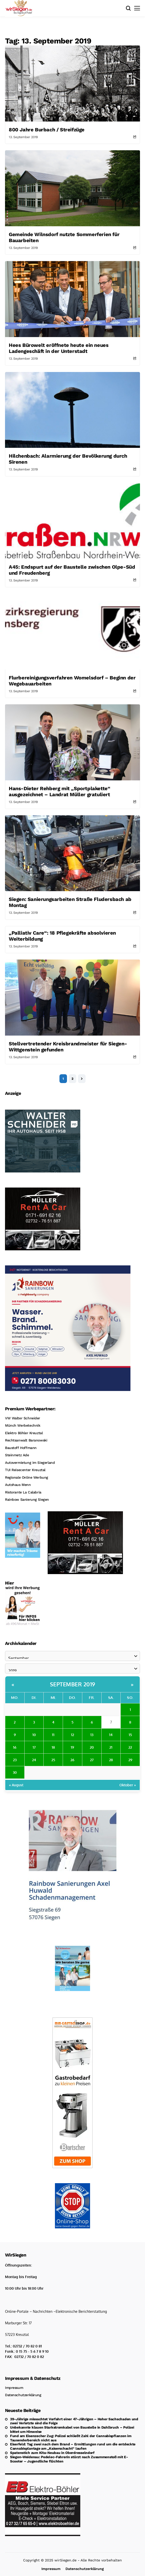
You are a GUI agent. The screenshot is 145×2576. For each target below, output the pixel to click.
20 (92, 1747)
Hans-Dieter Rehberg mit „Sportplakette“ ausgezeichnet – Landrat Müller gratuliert (59, 791)
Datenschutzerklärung (23, 2395)
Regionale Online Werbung (26, 1477)
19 (72, 1747)
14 (111, 1734)
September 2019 (72, 1684)
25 (53, 1759)
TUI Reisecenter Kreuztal (25, 1470)
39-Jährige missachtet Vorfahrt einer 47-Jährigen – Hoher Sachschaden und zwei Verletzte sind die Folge (74, 2421)
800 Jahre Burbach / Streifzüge (47, 130)
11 (53, 1734)
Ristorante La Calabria (23, 1492)
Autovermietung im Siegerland (30, 1463)
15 (130, 1734)
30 (15, 1772)
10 (34, 1734)
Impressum (14, 2388)
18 (53, 1747)
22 (130, 1747)
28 (111, 1759)
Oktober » (127, 1785)
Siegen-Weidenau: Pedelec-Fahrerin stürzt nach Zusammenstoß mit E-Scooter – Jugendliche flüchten (69, 2459)
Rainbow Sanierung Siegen (27, 1499)
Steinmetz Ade (17, 1455)
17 (34, 1747)
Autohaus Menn (18, 1485)
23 (15, 1759)
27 (92, 1759)
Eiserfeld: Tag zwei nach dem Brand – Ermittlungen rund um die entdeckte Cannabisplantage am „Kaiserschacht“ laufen (72, 2446)
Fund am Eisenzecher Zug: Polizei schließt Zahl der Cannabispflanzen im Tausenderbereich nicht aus (70, 2438)
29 (130, 1759)
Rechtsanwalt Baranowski (26, 1440)
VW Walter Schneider (22, 1418)
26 (72, 1759)
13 (91, 1734)
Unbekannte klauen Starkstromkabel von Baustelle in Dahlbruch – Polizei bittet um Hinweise (72, 2429)
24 (34, 1759)
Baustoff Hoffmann (21, 1448)
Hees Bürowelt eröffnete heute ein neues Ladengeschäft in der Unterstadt (58, 348)
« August (16, 1785)
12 (72, 1734)
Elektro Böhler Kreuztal (24, 1433)
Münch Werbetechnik (22, 1425)
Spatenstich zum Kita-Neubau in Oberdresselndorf (52, 2453)
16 (14, 1747)
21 (110, 1747)
